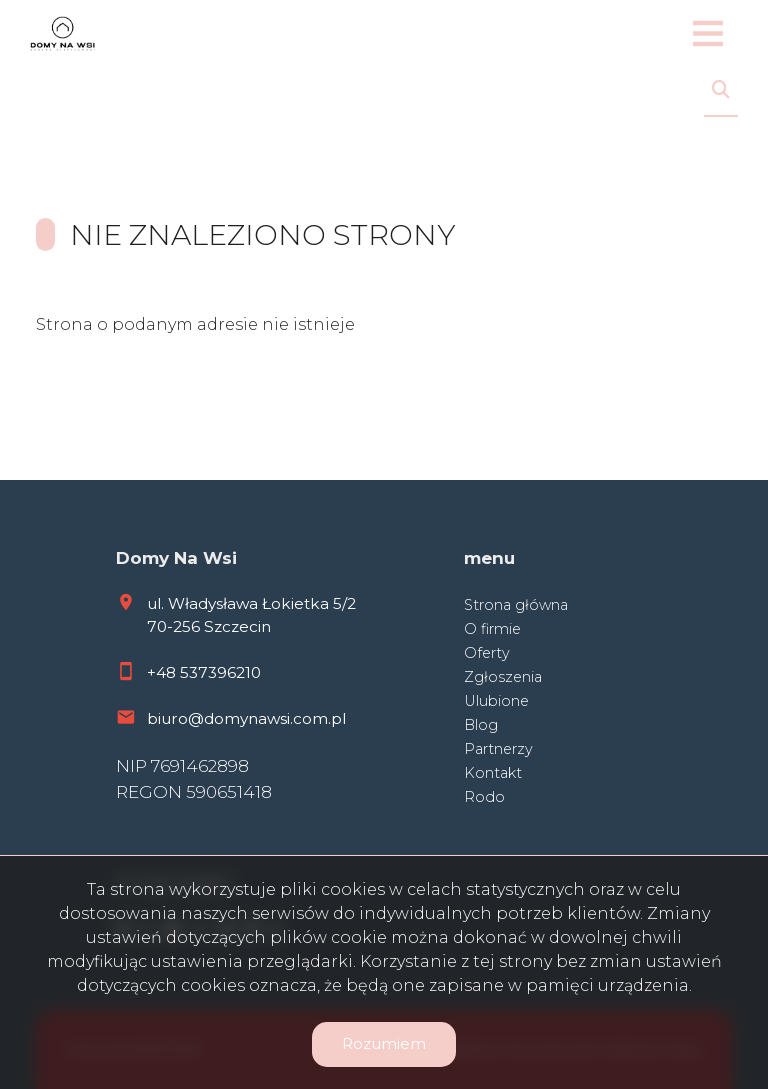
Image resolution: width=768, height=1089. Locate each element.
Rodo (484, 797)
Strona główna (516, 605)
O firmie (492, 629)
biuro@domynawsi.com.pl (246, 718)
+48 (163, 672)
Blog (481, 725)
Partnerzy (498, 749)
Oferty (487, 653)
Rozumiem (384, 1043)
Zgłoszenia (503, 677)
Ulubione (496, 701)
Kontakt (493, 773)
